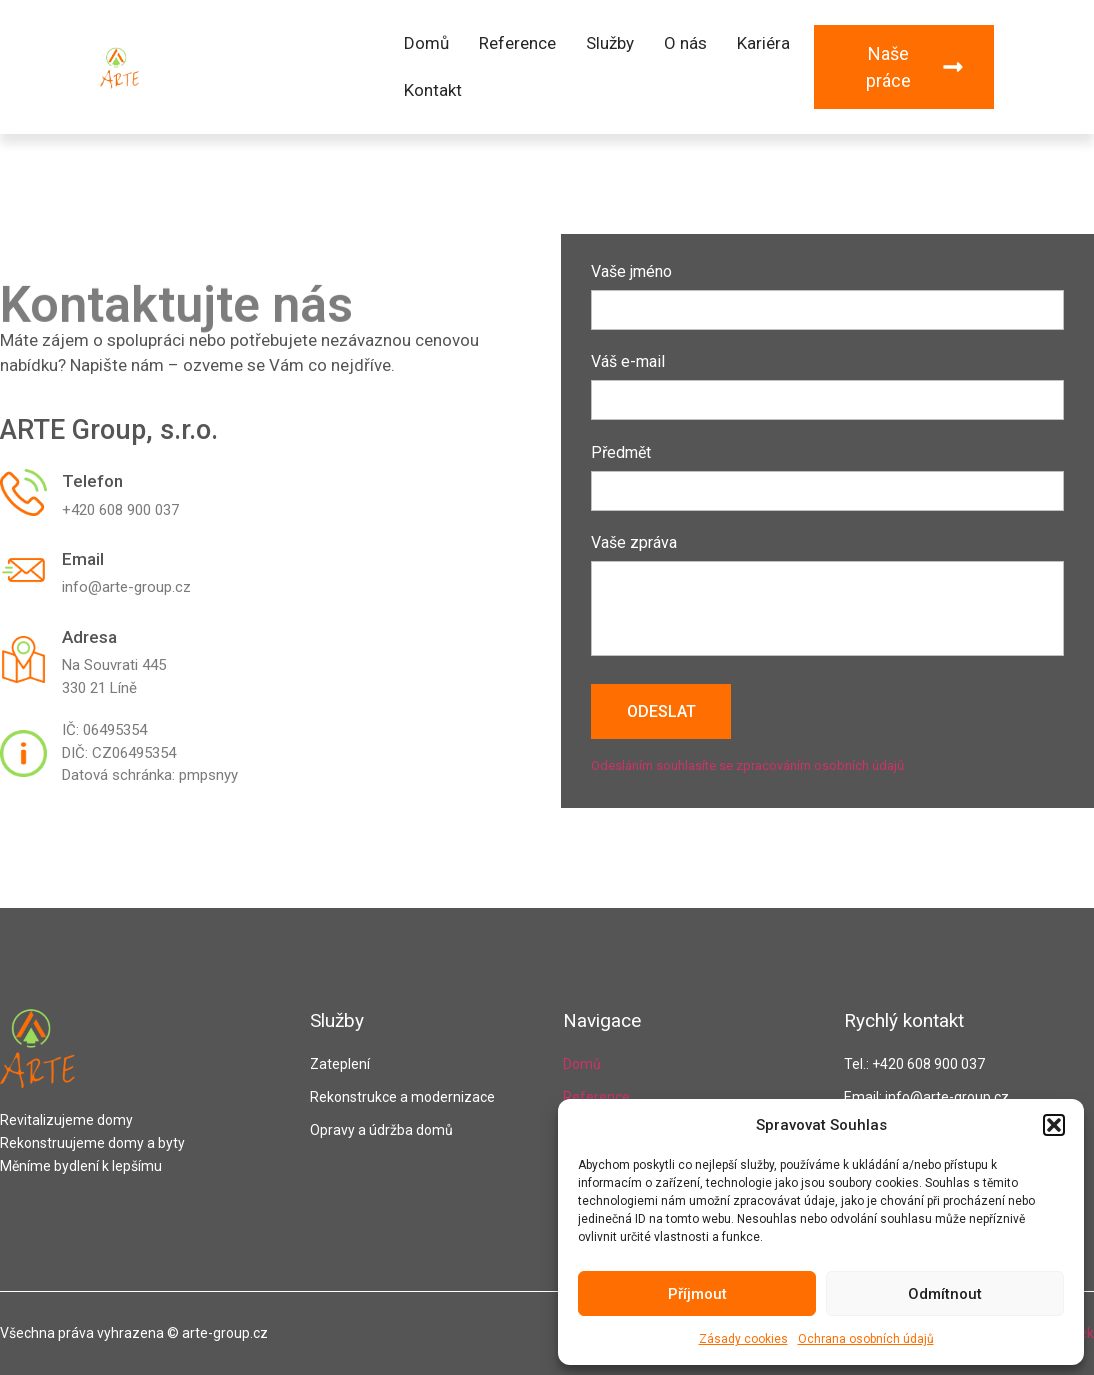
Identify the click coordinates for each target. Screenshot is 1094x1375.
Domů (426, 43)
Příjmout (697, 1294)
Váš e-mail (827, 381)
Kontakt (433, 90)
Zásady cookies (743, 1339)
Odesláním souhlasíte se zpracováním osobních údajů (747, 765)
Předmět (827, 472)
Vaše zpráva (827, 597)
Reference (517, 43)
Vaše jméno (827, 291)
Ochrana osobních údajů (866, 1339)
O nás (685, 43)
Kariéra (763, 43)
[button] (1054, 1125)
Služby (610, 43)
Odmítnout (945, 1294)
